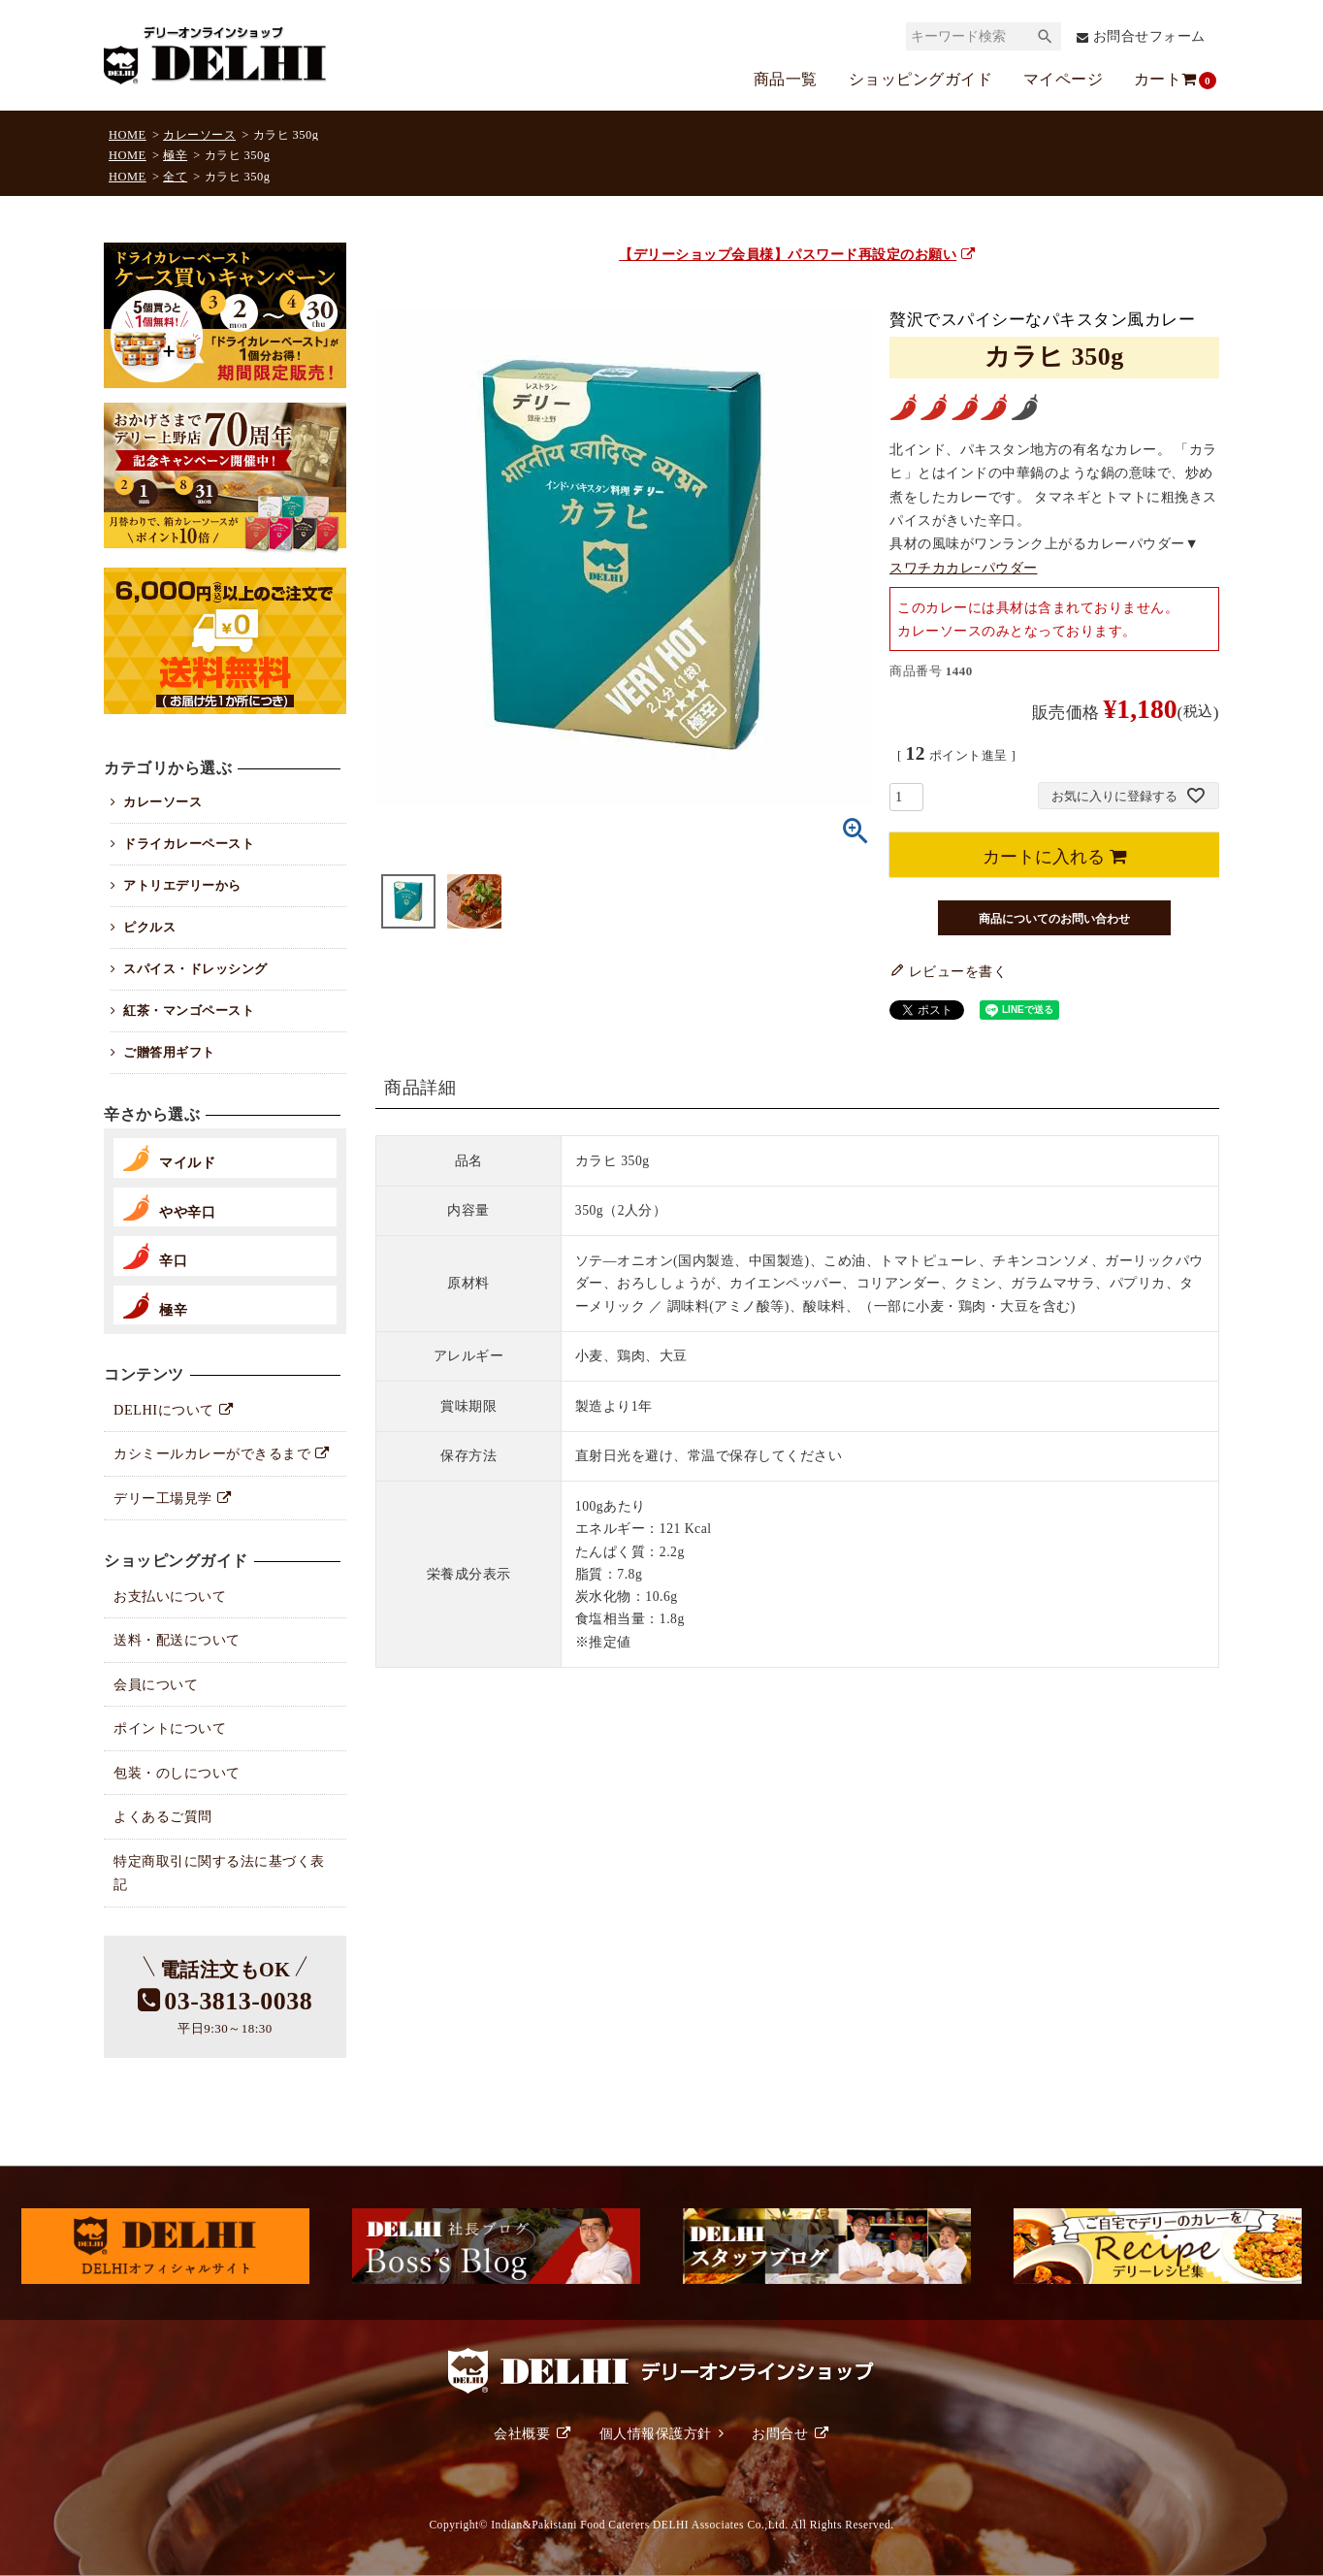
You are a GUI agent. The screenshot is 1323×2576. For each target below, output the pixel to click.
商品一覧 (786, 79)
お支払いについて (169, 1596)
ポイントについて (169, 1728)
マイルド (187, 1162)
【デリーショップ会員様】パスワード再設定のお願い (797, 254)
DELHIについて (163, 1410)
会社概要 (522, 2433)
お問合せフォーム (1149, 36)
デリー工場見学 (162, 1498)
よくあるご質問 (162, 1816)
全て (175, 176)
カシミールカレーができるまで (211, 1453)
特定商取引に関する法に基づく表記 (219, 1872)
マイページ (1063, 79)
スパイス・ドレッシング (195, 969)
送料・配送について (177, 1639)
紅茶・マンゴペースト (188, 1010)
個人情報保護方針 (655, 2433)
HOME (127, 135)
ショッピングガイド (921, 79)
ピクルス (149, 927)
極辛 (175, 155)
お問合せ (780, 2433)
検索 (1045, 36)
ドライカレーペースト (188, 843)
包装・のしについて (177, 1772)
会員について (155, 1684)
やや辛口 (187, 1212)
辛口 (173, 1260)
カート (1167, 79)
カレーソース (199, 135)
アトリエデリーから (182, 885)
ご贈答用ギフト (169, 1052)
